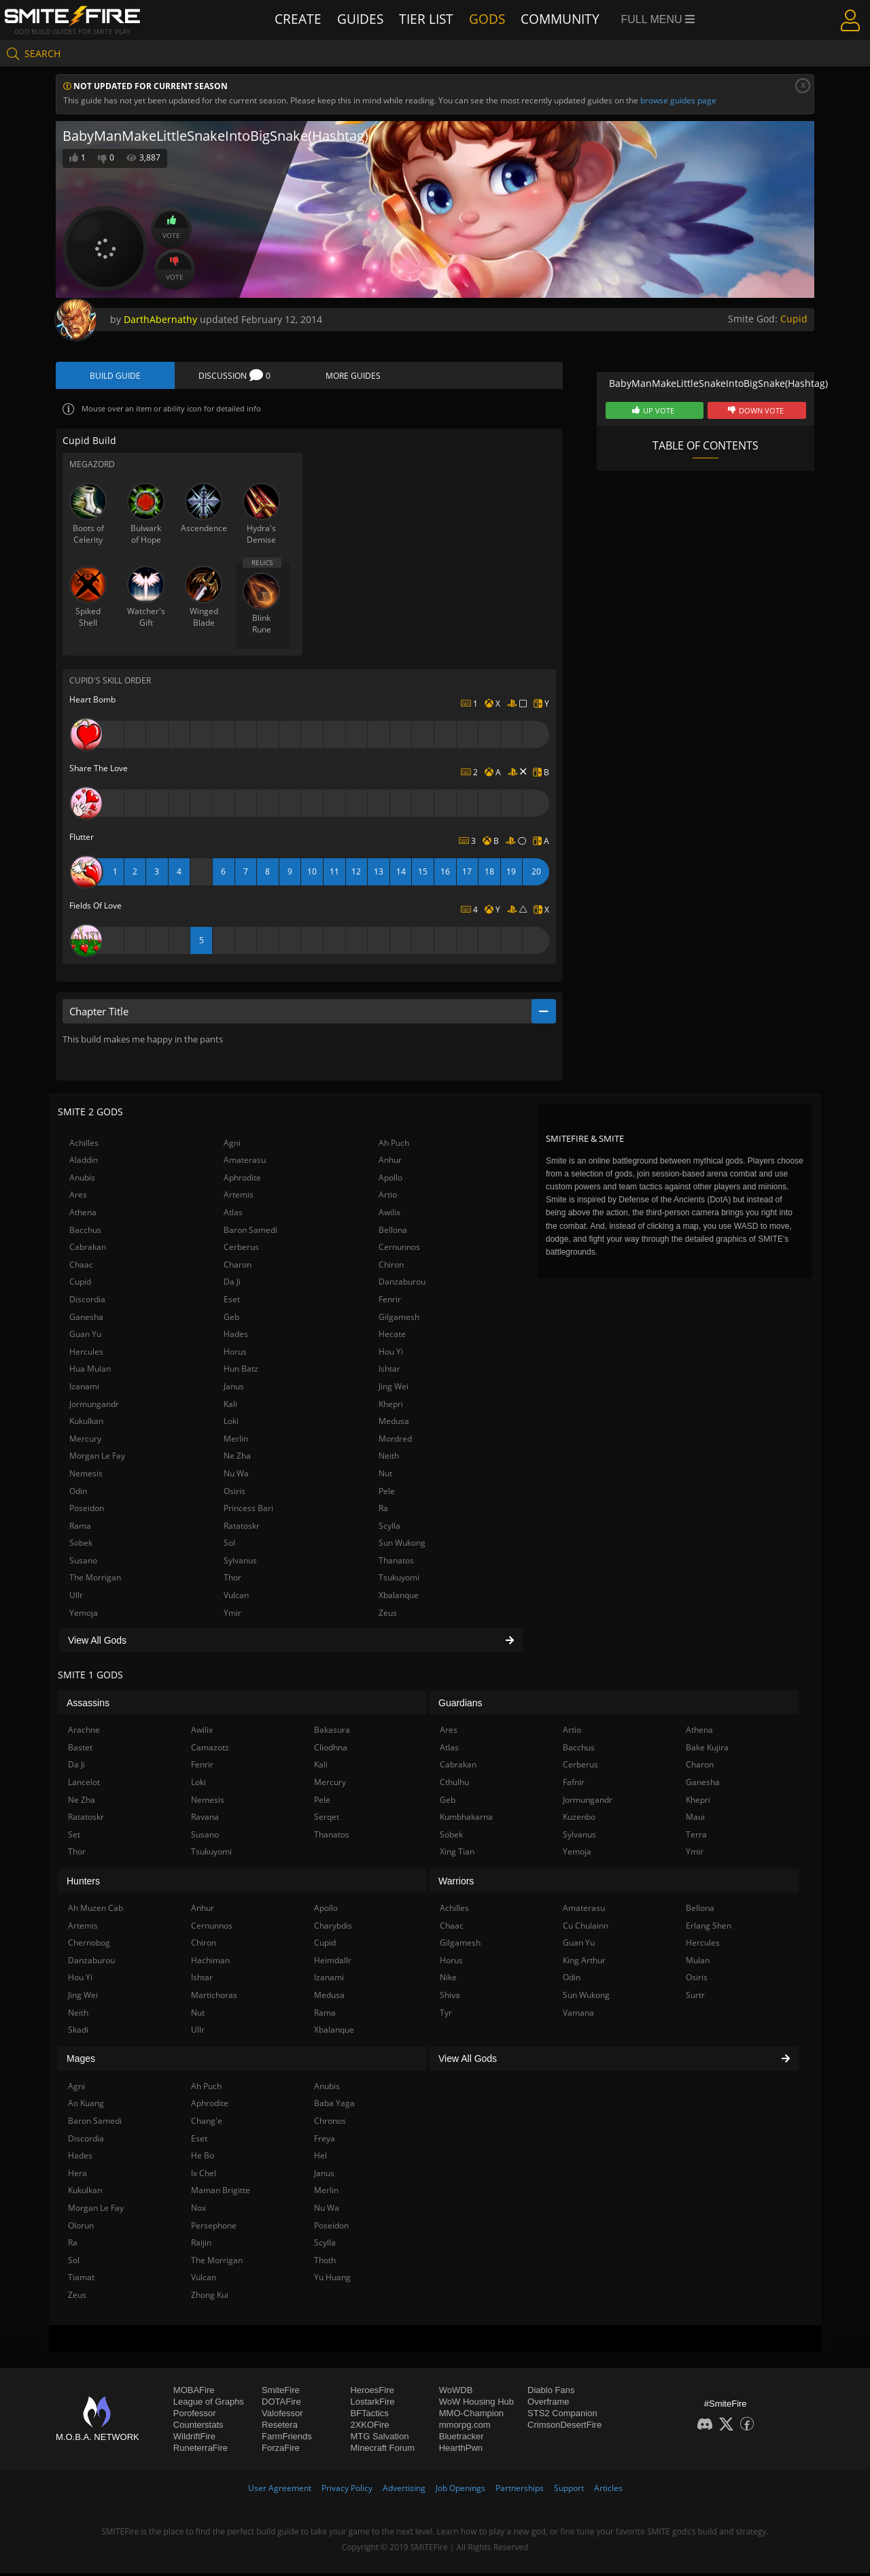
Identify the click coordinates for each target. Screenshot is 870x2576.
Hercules (86, 1353)
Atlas (233, 1215)
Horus (235, 1353)
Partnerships (519, 2490)
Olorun (81, 2227)
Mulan (698, 1963)
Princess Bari (248, 1510)
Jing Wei (393, 1389)
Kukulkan (86, 1423)
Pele (387, 1493)
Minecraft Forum (382, 2450)
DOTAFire (281, 2404)
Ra (383, 1510)
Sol (229, 1545)
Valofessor (282, 2416)
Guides (362, 18)
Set (74, 1837)
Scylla (389, 1527)
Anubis (82, 1180)
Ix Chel (203, 2175)
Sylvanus (240, 1563)
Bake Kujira (707, 1750)
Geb (231, 1319)
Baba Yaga (334, 2106)
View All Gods (291, 1642)
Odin (78, 1493)
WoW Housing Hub (476, 2404)
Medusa (394, 1423)
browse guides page (678, 100)
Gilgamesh (399, 1319)
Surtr (695, 1997)
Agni (232, 1145)
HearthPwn (461, 2450)
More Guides (353, 376)
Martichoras (214, 1997)
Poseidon (86, 1510)
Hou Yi (391, 1353)
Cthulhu (454, 1785)
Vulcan (236, 1598)
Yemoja (83, 1615)
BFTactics (369, 2416)
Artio (388, 1197)
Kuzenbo (579, 1819)
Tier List (429, 18)
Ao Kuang (86, 2106)
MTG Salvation (379, 2439)
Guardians (460, 1704)
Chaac (81, 1267)
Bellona (393, 1232)
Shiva (450, 1997)
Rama (80, 1527)
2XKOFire (369, 2427)
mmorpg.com (465, 2427)
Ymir (232, 1615)
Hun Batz (241, 1371)
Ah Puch (394, 1145)
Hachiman (210, 1963)
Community (564, 18)
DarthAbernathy (160, 319)
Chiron (391, 1267)
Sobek (80, 1545)
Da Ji (232, 1284)
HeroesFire (372, 2393)
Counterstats (198, 2427)
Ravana (205, 1819)
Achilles (84, 1145)
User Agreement (279, 2490)
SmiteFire (281, 2393)
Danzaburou (402, 1284)
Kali (230, 1406)
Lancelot (84, 1785)
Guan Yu (85, 1336)
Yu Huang (332, 2280)
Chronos (330, 2123)
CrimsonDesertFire (564, 2427)
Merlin (236, 1440)
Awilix (389, 1215)
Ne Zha (237, 1458)
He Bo (202, 2158)
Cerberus (241, 1249)
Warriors (456, 1883)
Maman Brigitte (220, 2193)
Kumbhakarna (466, 1819)
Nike (448, 1980)
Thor (232, 1580)
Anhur (390, 1162)
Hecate (392, 1336)
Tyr (446, 2014)
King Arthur (584, 1963)
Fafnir (574, 1785)
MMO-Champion (471, 2416)
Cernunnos (399, 1249)
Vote (171, 227)
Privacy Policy (346, 2490)
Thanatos (396, 1563)
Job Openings (460, 2490)
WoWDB (456, 2393)
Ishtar (389, 1371)
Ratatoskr (242, 1527)
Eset (232, 1302)
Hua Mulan (90, 1371)
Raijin (201, 2245)
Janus (234, 1389)
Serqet (326, 1819)
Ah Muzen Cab (95, 1910)
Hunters (83, 1883)
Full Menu (660, 19)
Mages (81, 2061)
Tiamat (81, 2280)
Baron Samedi (250, 1232)
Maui (695, 1819)
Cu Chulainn (585, 1927)
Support (569, 2490)
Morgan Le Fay (97, 1458)
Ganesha (86, 1319)
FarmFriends (287, 2439)
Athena (83, 1215)
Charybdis (333, 1927)
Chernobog (89, 1945)
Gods (493, 18)
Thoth (325, 2262)
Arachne (84, 1732)
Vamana (578, 2014)
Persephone (214, 2227)
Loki (231, 1423)
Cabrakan (87, 1249)
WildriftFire (194, 2439)
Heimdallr (332, 1963)
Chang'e (206, 2123)
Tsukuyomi (399, 1580)
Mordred (395, 1440)
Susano (83, 1563)
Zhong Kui (209, 2297)
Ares (78, 1197)
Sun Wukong (402, 1545)
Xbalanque (399, 1598)
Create (297, 18)
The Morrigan (95, 1580)
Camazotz (210, 1750)
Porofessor (194, 2416)
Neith (389, 1458)
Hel (320, 2158)
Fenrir (390, 1302)
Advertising (404, 2490)
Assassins (88, 1704)
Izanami (84, 1389)
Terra (696, 1837)
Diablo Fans (550, 2393)
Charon (237, 1267)
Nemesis (86, 1476)
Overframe (548, 2404)
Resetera (280, 2427)
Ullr (76, 1598)
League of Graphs (208, 2404)
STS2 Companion (562, 2416)
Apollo (390, 1180)
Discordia (87, 1302)
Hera (77, 2175)
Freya (324, 2140)
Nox (198, 2210)
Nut (385, 1476)
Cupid (793, 318)
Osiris (234, 1493)
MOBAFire (194, 2393)
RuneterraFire (200, 2450)
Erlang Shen (708, 1927)
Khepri (391, 1406)
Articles (608, 2490)
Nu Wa (236, 1476)
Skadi (78, 2032)
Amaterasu (245, 1162)
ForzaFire (281, 2450)
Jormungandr (94, 1406)
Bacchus (85, 1232)
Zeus (388, 1615)
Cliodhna (330, 1750)
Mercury (85, 1440)
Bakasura (332, 1732)
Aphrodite (242, 1180)
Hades (236, 1336)
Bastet (80, 1750)
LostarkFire (372, 2404)
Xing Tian (457, 1854)
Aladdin (83, 1162)
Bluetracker (461, 2439)
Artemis (239, 1197)
